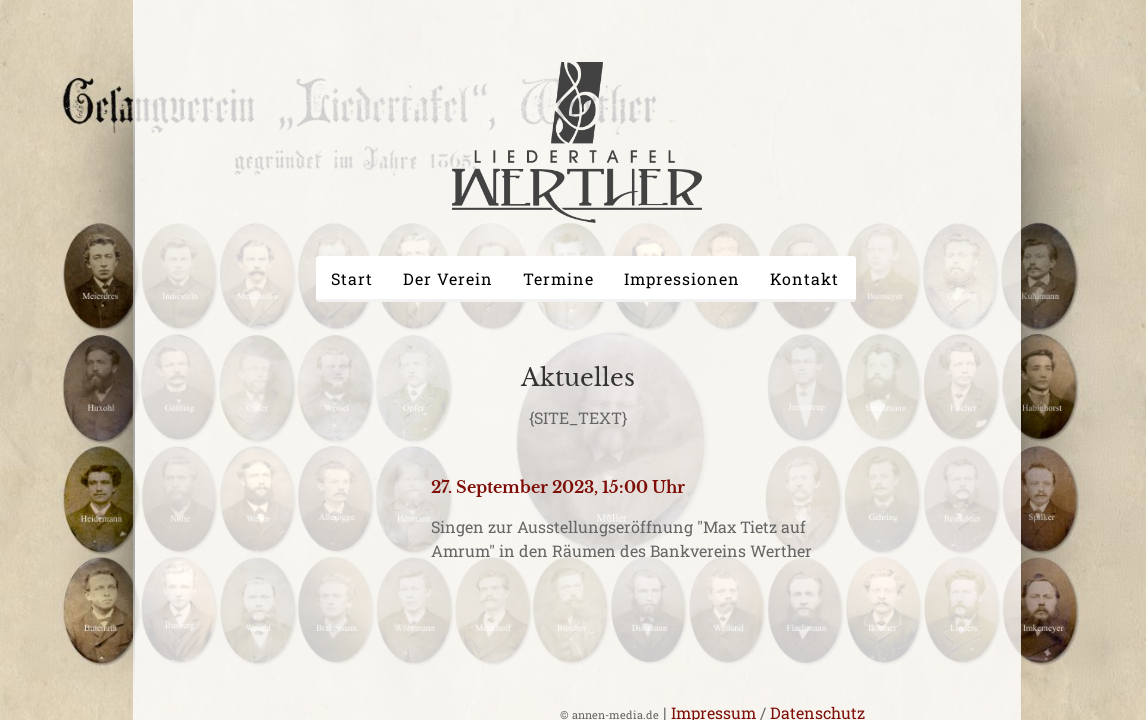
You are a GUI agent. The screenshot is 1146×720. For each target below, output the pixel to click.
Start (352, 278)
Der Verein (448, 278)
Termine (558, 278)
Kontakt (804, 278)
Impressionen (682, 278)
